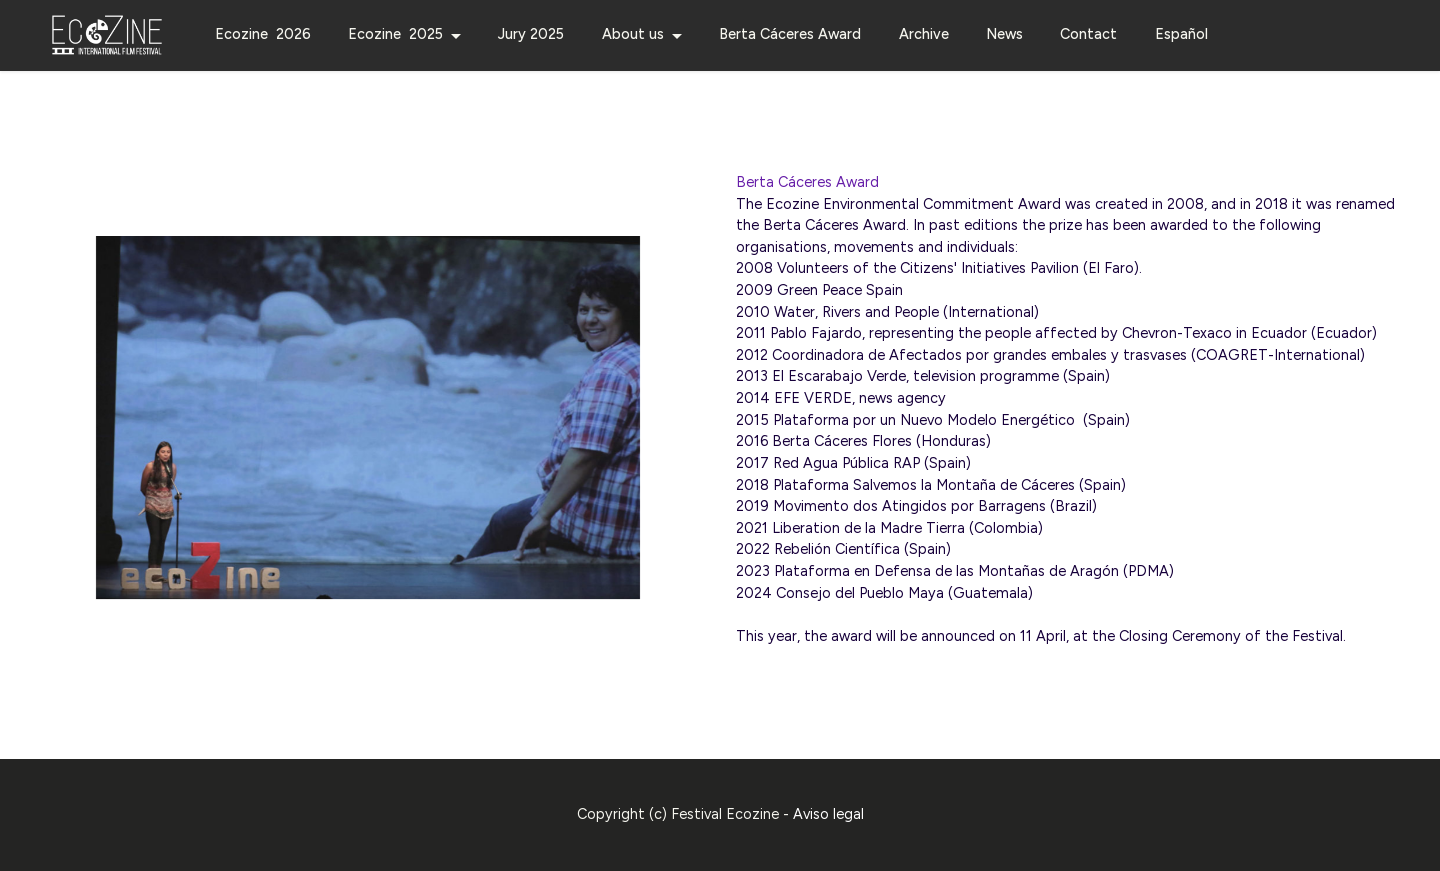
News (1004, 34)
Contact (1088, 34)
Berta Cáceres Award (790, 34)
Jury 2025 (531, 34)
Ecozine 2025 (395, 34)
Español (1181, 34)
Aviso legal (828, 826)
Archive (924, 34)
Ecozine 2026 (263, 34)
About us (633, 34)
